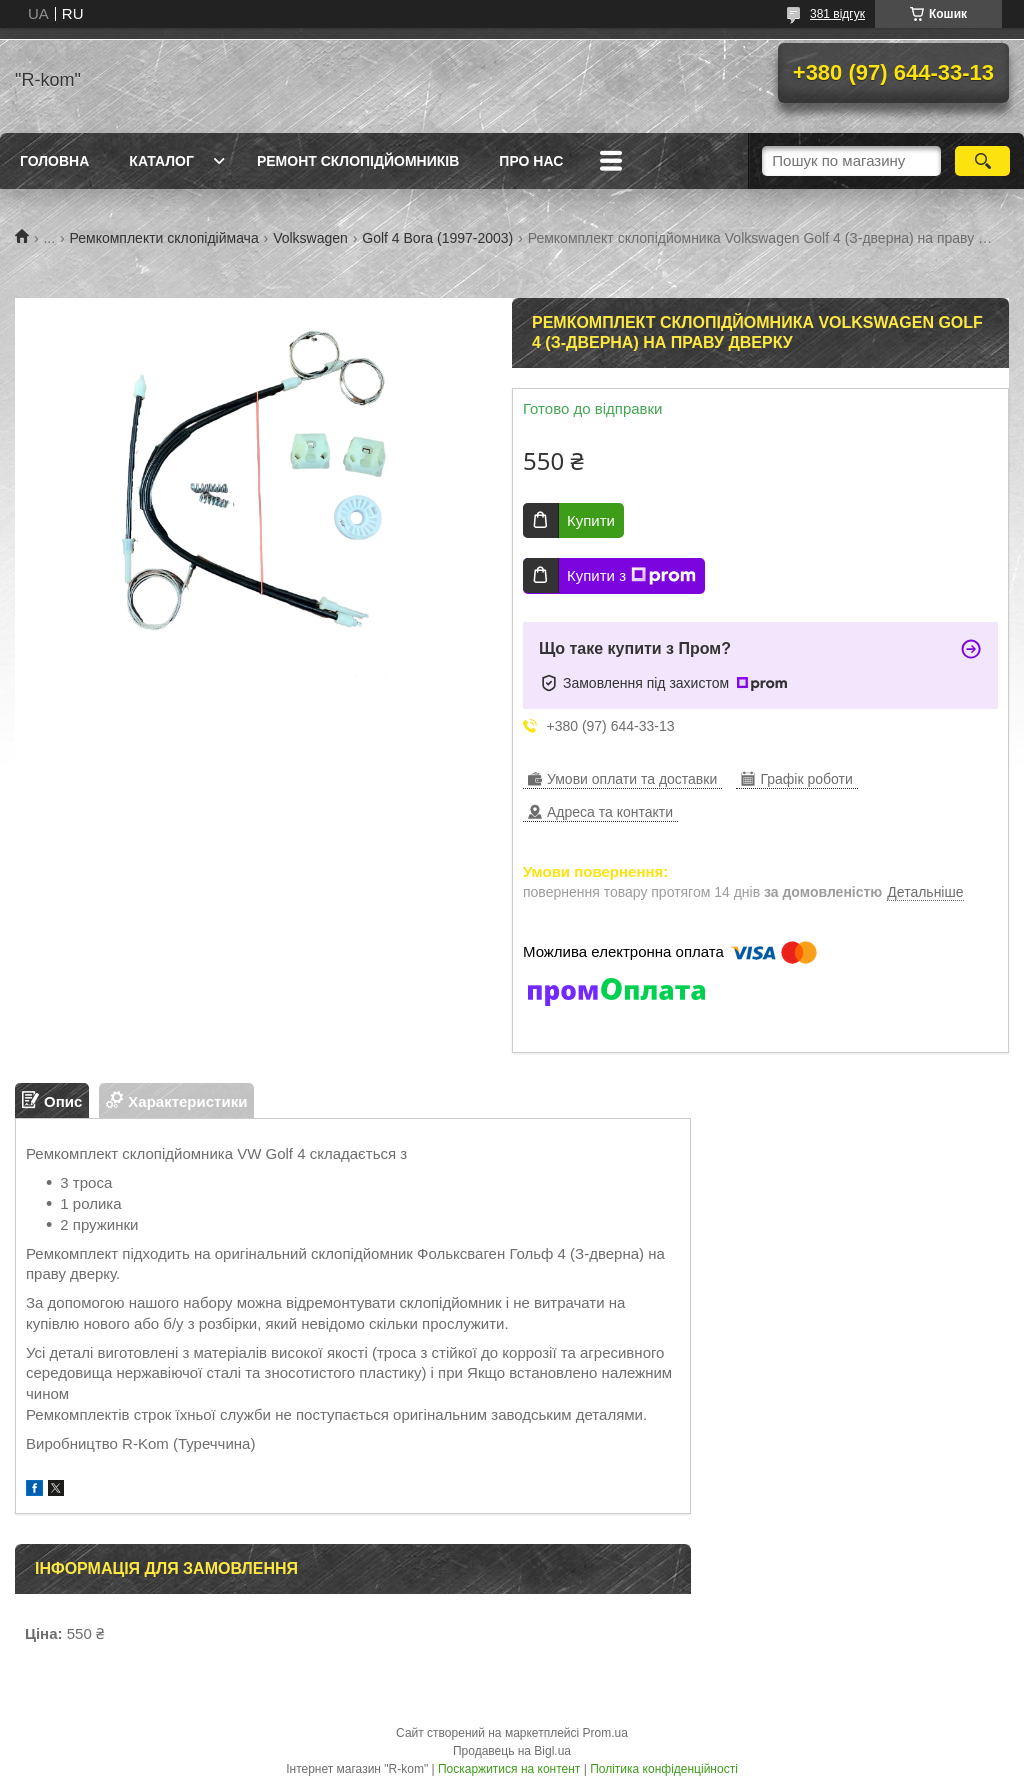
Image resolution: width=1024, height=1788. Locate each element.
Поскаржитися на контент (509, 1769)
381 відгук (837, 14)
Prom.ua (605, 1733)
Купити (591, 520)
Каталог (161, 161)
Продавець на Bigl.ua (512, 1751)
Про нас (531, 161)
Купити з (631, 576)
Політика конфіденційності (664, 1769)
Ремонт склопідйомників (358, 161)
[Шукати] (982, 161)
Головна (54, 161)
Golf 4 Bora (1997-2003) (437, 238)
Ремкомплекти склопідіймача (164, 238)
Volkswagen (310, 238)
